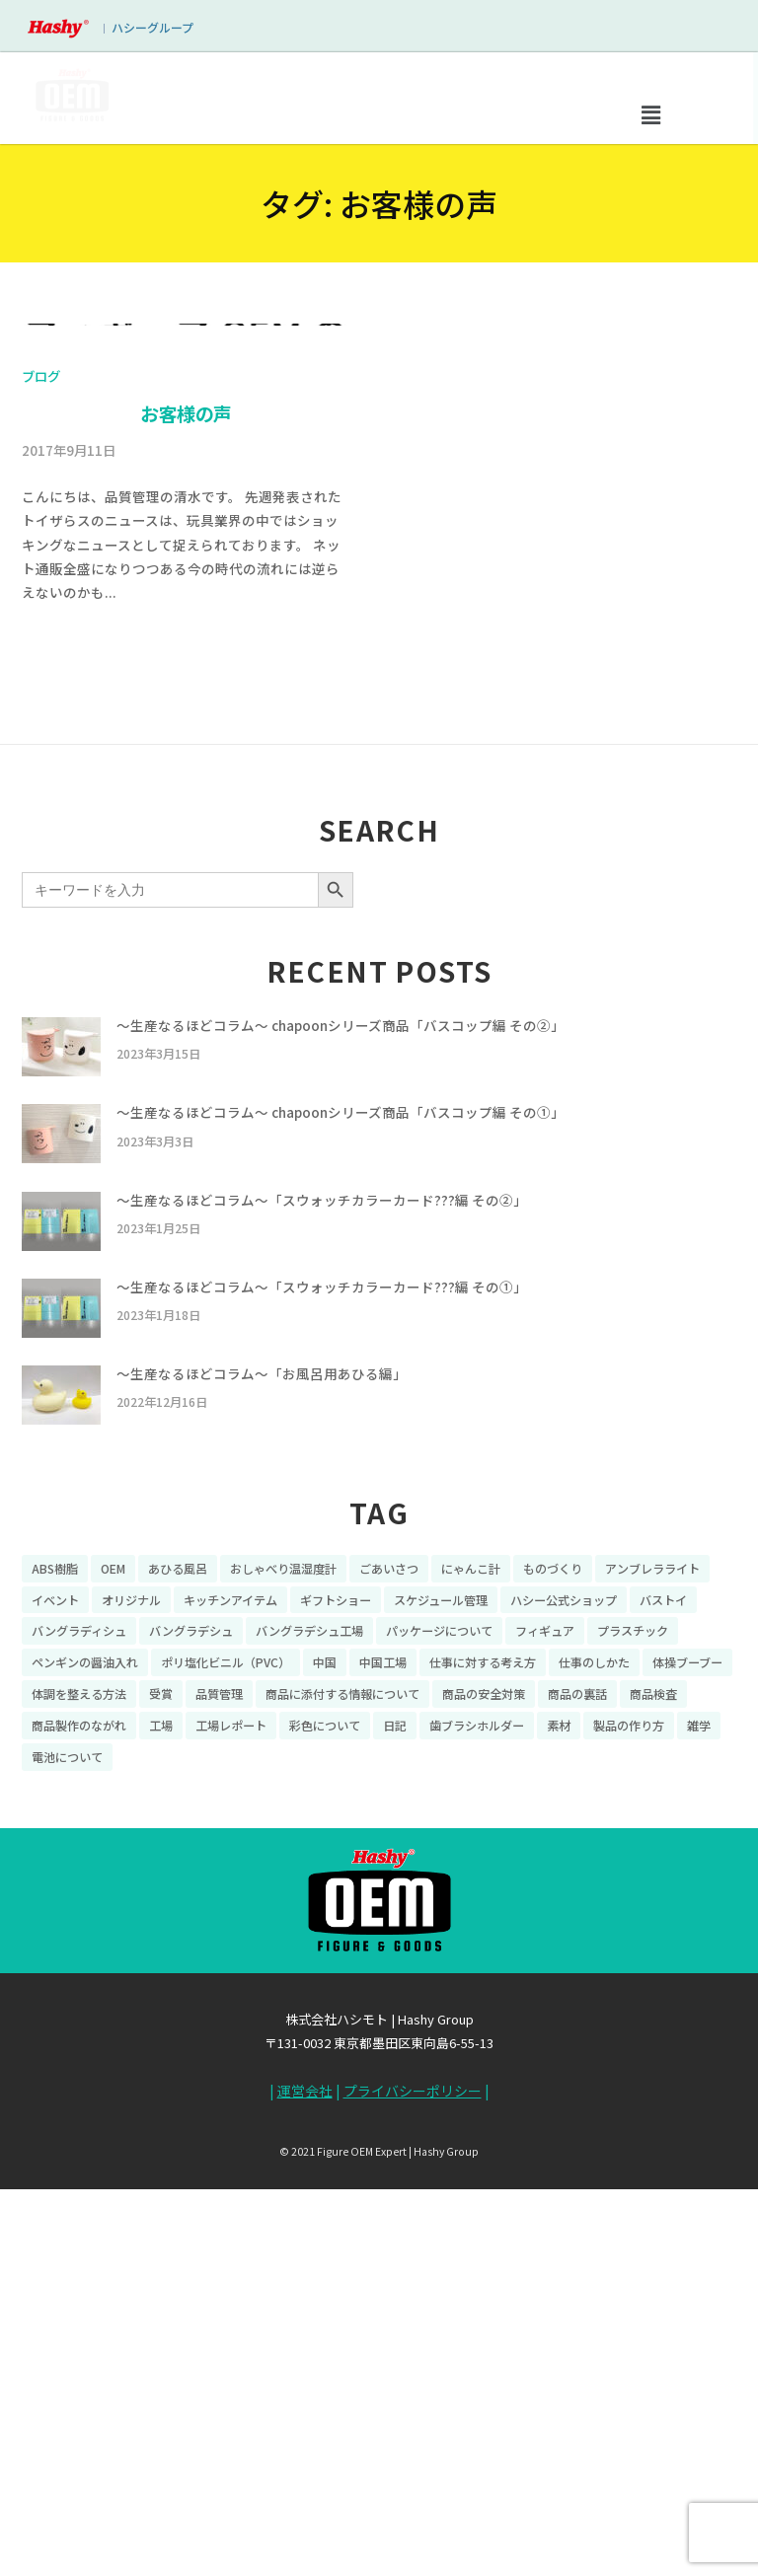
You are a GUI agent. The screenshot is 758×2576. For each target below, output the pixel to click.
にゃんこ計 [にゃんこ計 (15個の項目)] (470, 1964)
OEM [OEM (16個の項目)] (113, 1964)
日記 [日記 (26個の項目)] (395, 2121)
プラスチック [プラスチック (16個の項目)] (632, 2028)
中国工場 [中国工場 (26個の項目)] (383, 2059)
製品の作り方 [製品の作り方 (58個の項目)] (628, 2121)
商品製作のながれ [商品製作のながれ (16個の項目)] (79, 2121)
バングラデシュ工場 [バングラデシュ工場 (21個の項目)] (309, 2028)
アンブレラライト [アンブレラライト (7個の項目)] (652, 1964)
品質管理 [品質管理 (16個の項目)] (219, 2091)
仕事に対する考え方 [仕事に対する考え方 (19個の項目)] (482, 2059)
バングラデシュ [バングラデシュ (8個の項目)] (191, 2028)
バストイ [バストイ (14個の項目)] (663, 1996)
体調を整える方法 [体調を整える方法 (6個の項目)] (79, 2091)
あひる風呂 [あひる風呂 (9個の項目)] (177, 1964)
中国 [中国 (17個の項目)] (325, 2059)
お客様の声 (186, 814)
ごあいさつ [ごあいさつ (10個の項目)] (388, 1964)
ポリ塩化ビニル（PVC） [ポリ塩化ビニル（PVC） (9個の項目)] (225, 2059)
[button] (650, 114)
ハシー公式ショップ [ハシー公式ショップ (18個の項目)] (563, 1996)
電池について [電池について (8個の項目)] (67, 2153)
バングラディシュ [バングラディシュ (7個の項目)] (79, 2028)
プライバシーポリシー (412, 2488)
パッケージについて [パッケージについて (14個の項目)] (439, 2028)
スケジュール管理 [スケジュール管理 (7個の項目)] (441, 1996)
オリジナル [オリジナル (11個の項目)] (131, 1996)
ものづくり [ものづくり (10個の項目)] (552, 1964)
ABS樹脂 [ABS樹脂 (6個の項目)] (55, 1964)
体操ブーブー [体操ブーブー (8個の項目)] (687, 2059)
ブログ (41, 780)
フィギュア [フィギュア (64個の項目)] (544, 2028)
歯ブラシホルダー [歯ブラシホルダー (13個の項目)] (476, 2121)
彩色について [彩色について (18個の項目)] (324, 2121)
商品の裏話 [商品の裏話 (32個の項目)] (577, 2091)
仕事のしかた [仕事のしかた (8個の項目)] (594, 2059)
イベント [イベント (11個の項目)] (55, 1996)
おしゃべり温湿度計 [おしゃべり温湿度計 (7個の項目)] (283, 1964)
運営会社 (305, 2488)
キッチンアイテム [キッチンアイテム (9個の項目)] (230, 1996)
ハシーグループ (152, 27)
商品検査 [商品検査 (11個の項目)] (653, 2091)
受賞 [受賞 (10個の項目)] (161, 2091)
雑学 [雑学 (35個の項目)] (699, 2121)
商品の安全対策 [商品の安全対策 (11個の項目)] (483, 2091)
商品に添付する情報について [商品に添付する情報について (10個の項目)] (342, 2091)
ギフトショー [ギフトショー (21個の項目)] (335, 1996)
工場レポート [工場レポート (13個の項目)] (230, 2121)
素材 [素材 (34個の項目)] (558, 2121)
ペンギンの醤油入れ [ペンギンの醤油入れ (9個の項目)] (85, 2059)
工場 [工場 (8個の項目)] (161, 2121)
